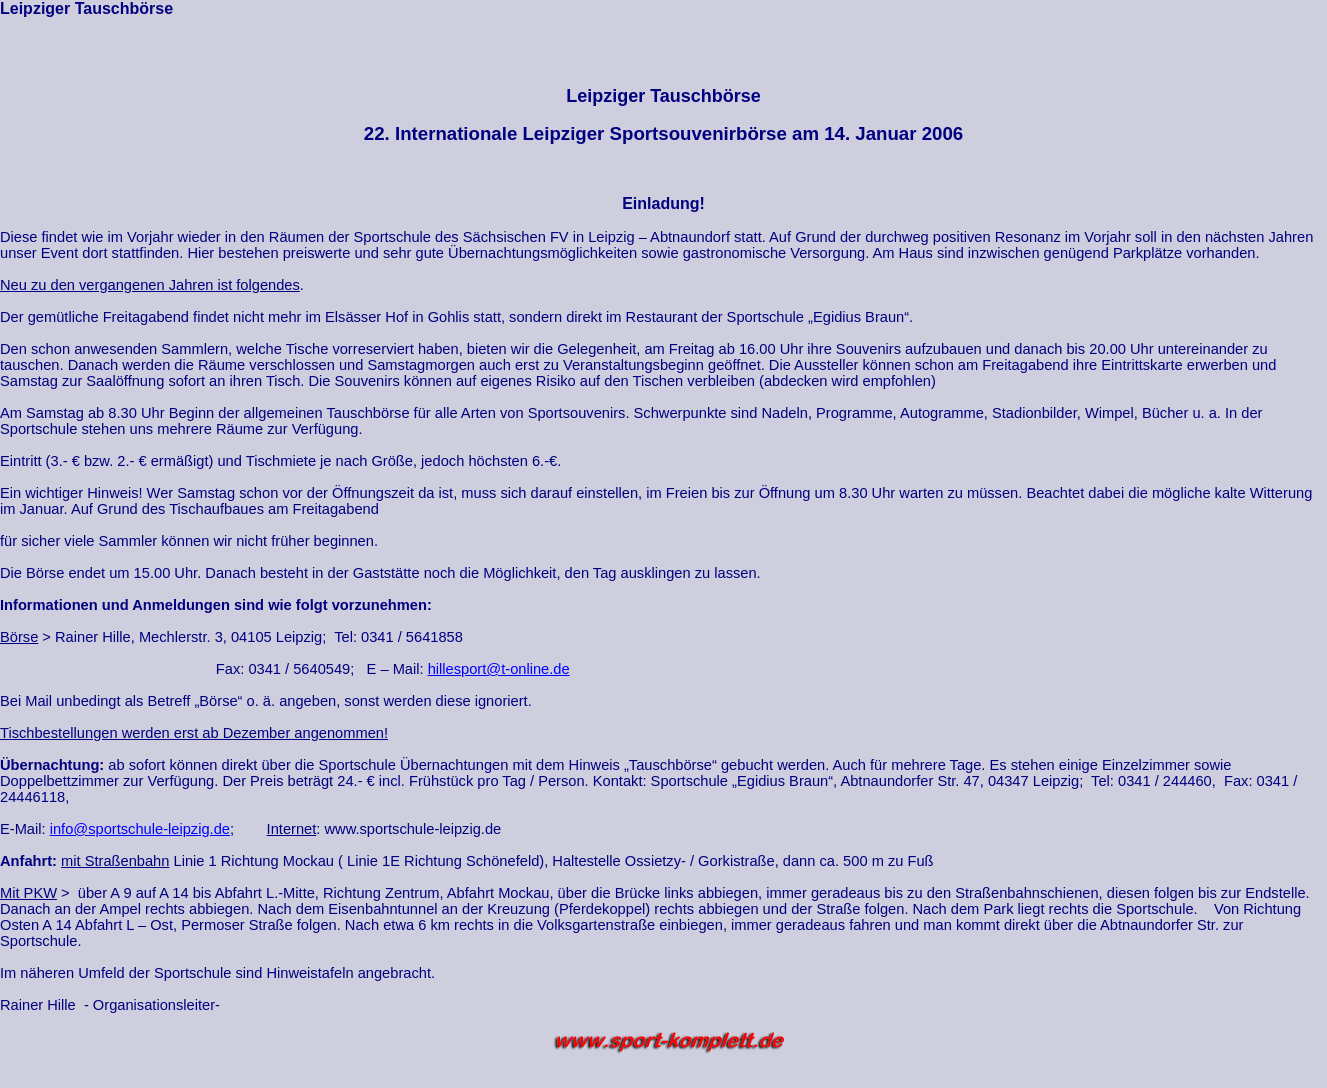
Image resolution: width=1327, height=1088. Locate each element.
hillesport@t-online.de (499, 669)
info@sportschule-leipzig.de (140, 829)
